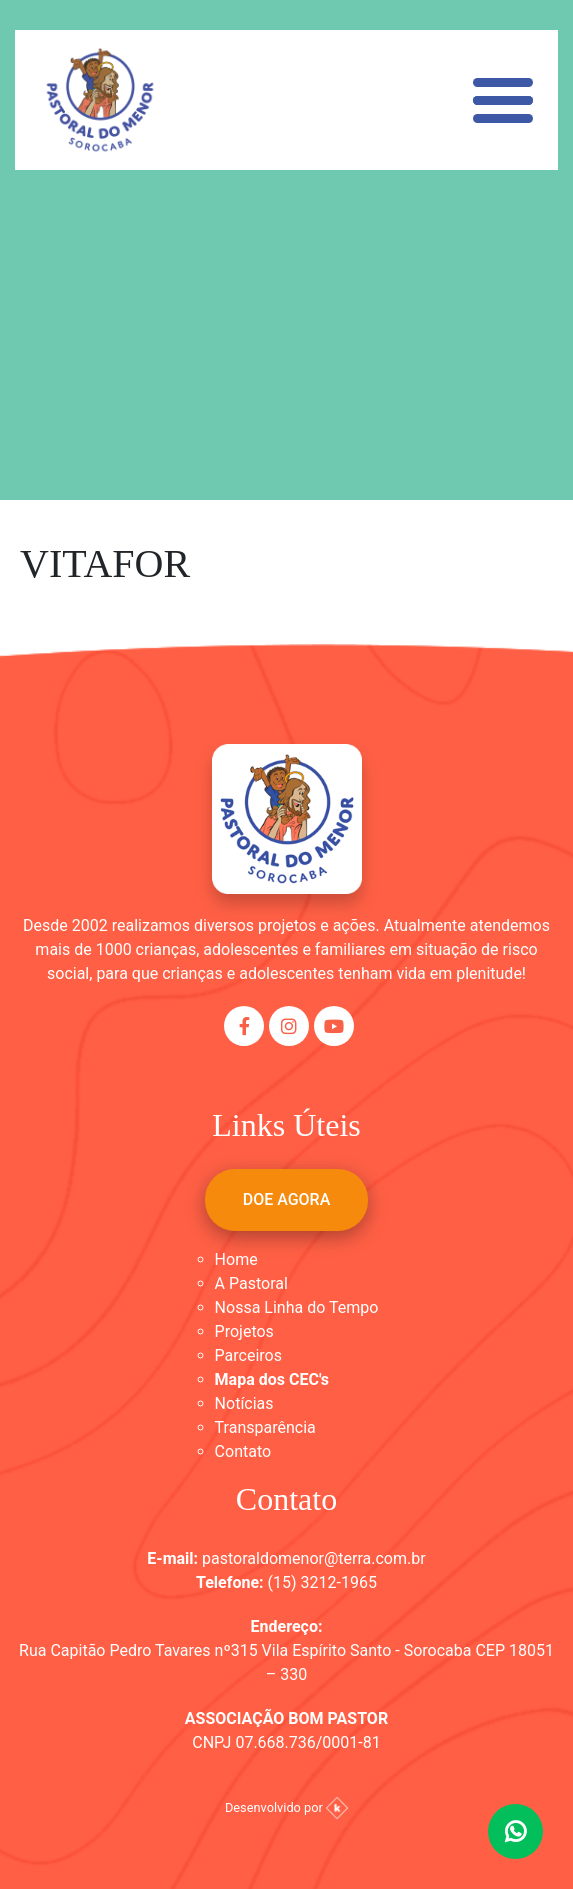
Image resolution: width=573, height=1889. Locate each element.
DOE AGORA (287, 1199)
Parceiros (248, 1355)
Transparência (265, 1427)
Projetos (244, 1331)
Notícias (244, 1403)
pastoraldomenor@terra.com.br (314, 1558)
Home (236, 1259)
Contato (243, 1451)
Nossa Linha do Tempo (297, 1307)
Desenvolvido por (286, 1807)
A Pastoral (251, 1283)
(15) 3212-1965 (322, 1582)
